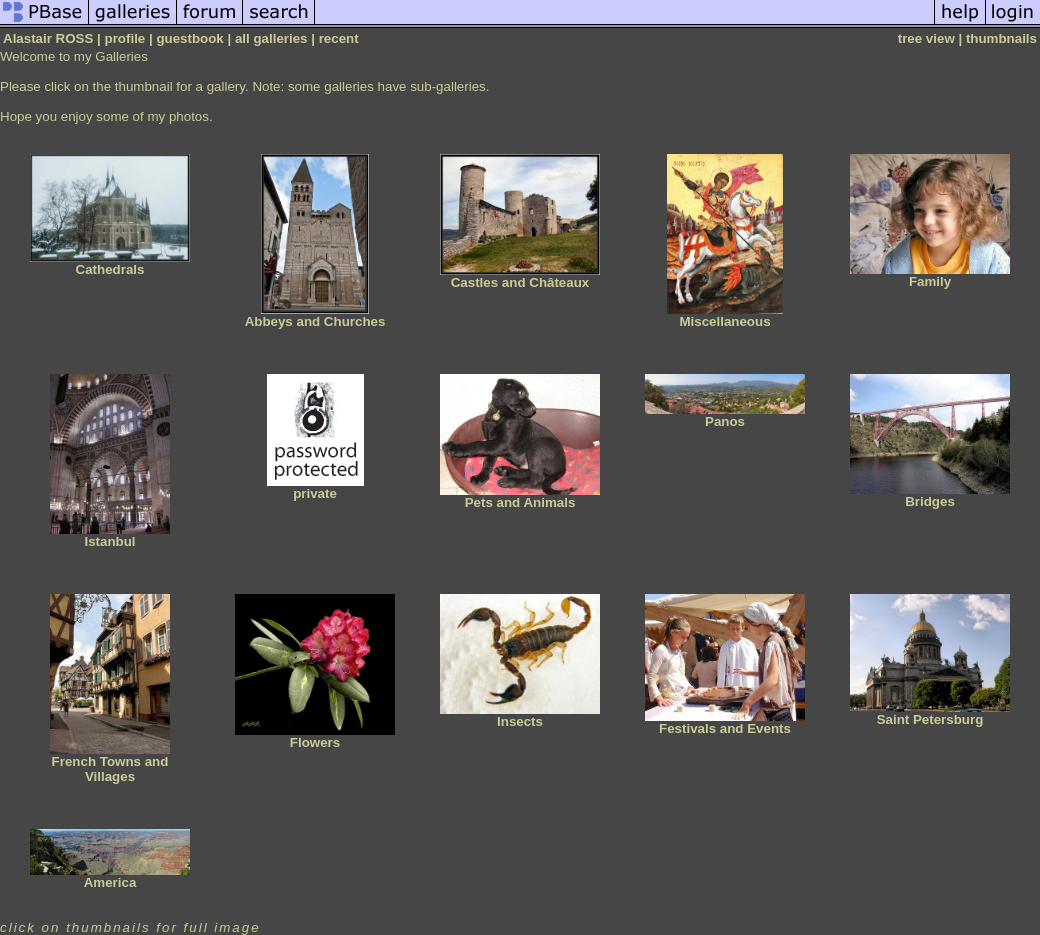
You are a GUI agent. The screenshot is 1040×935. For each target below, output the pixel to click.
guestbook (189, 38)
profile (125, 38)
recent (339, 38)
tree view (926, 38)
